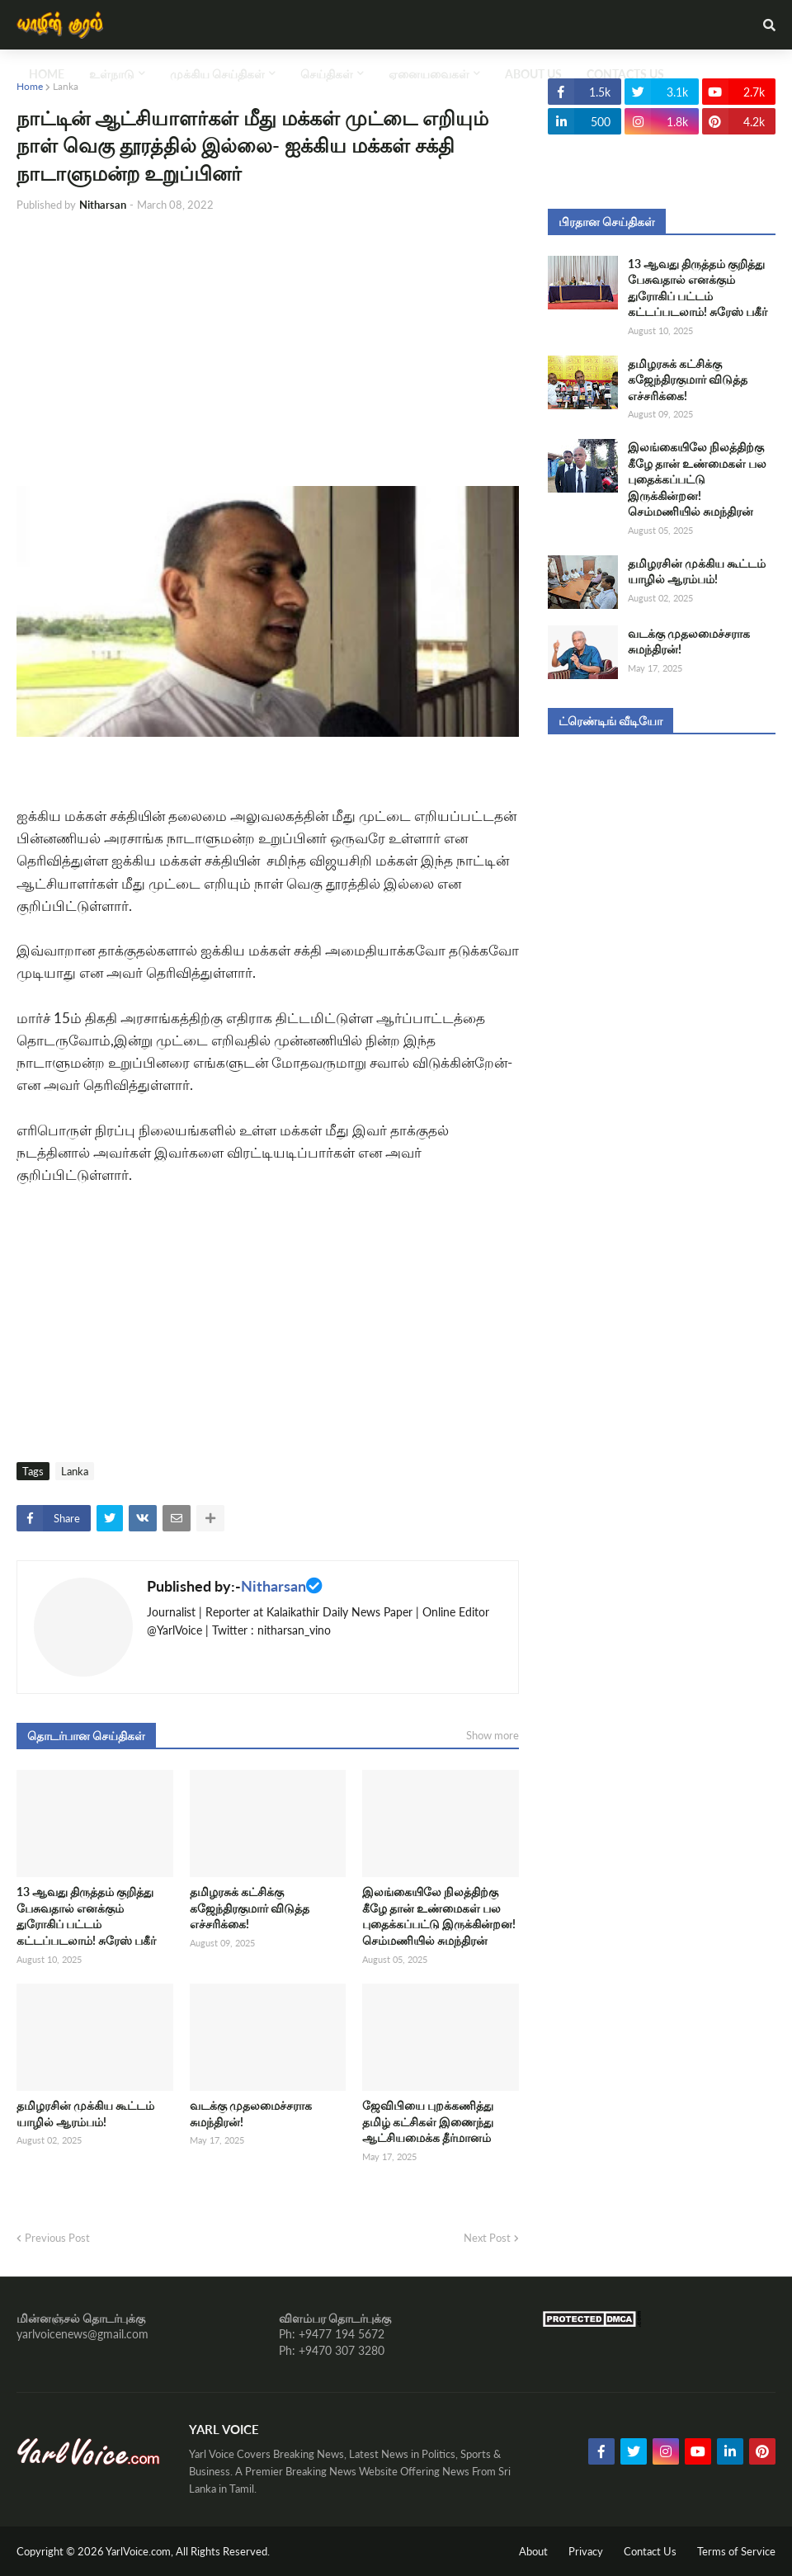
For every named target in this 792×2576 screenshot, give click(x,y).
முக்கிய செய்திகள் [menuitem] (217, 74)
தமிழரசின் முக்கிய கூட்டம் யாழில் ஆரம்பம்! (85, 2113)
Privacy (585, 2551)
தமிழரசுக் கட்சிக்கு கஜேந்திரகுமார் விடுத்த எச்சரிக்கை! (249, 1908)
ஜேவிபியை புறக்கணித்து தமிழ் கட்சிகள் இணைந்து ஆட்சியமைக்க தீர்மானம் (427, 2121)
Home (29, 86)
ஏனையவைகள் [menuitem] (429, 74)
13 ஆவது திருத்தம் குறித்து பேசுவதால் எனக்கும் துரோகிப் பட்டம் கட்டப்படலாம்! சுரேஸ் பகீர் (86, 1916)
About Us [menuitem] (533, 74)
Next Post (487, 2237)
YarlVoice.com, (141, 2551)
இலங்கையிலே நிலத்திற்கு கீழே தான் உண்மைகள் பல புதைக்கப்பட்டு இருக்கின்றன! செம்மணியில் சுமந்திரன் (439, 1916)
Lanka (65, 86)
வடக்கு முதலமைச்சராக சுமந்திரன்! (251, 2113)
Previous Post (57, 2237)
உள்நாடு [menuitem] (111, 74)
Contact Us (650, 2551)
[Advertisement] (267, 349)
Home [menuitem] (46, 74)
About (533, 2551)
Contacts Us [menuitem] (625, 74)
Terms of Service (736, 2551)
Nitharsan (273, 1586)
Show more (492, 1735)
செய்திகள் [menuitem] (326, 74)
